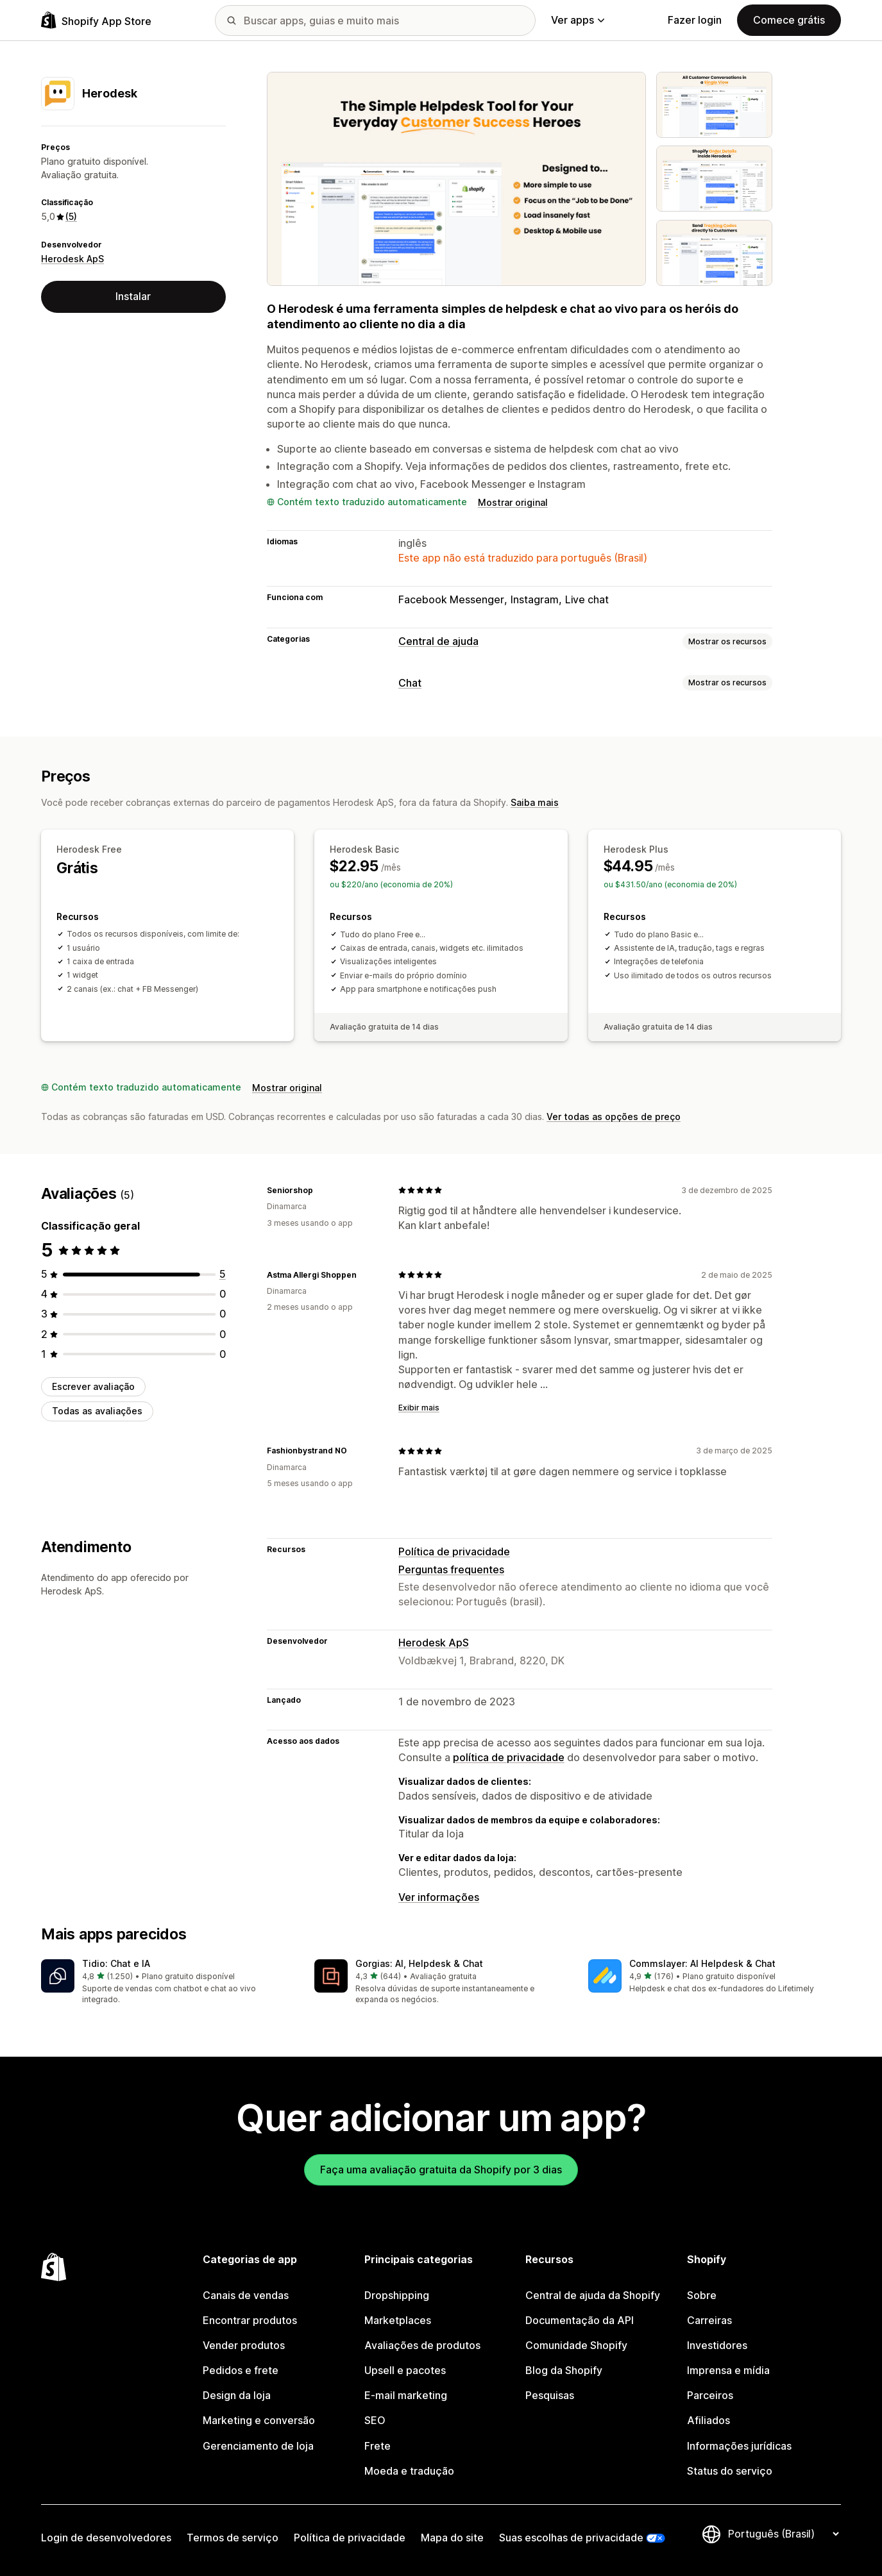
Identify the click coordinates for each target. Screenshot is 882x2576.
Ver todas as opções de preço (614, 1116)
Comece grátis (789, 19)
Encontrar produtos (250, 2320)
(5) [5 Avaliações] (71, 216)
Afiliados (708, 2420)
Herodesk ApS (72, 258)
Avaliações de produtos (422, 2345)
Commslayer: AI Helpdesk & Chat (702, 1963)
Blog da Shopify (563, 2370)
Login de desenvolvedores (106, 2537)
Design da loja (237, 2395)
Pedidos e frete (240, 2370)
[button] (167, 1982)
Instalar (133, 296)
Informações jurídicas (739, 2445)
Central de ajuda (438, 641)
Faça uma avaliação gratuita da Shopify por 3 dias (441, 2169)
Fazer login (695, 19)
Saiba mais (535, 802)
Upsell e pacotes (405, 2370)
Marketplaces (397, 2320)
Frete (377, 2445)
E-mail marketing (405, 2395)
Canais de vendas (246, 2295)
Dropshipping (396, 2295)
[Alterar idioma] (783, 2534)
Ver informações (438, 1897)
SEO (375, 2420)
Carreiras (709, 2320)
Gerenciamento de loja (258, 2445)
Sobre (702, 2295)
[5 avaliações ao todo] (222, 1273)
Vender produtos (244, 2345)
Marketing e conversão (259, 2420)
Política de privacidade (454, 1551)
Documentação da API (579, 2320)
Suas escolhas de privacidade (571, 2537)
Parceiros (710, 2395)
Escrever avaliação (93, 1386)
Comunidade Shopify (576, 2345)
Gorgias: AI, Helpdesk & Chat (419, 1963)
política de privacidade (508, 1757)
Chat (409, 682)
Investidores (717, 2345)
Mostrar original (513, 502)
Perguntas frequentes (451, 1569)
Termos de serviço (232, 2537)
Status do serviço (729, 2470)
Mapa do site (452, 2537)
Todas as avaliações (97, 1410)
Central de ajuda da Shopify (592, 2295)
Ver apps (577, 19)
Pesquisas (549, 2395)
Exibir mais (418, 1407)
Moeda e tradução (409, 2470)
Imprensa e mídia (728, 2370)
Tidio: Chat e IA (116, 1963)
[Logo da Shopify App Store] (96, 20)
